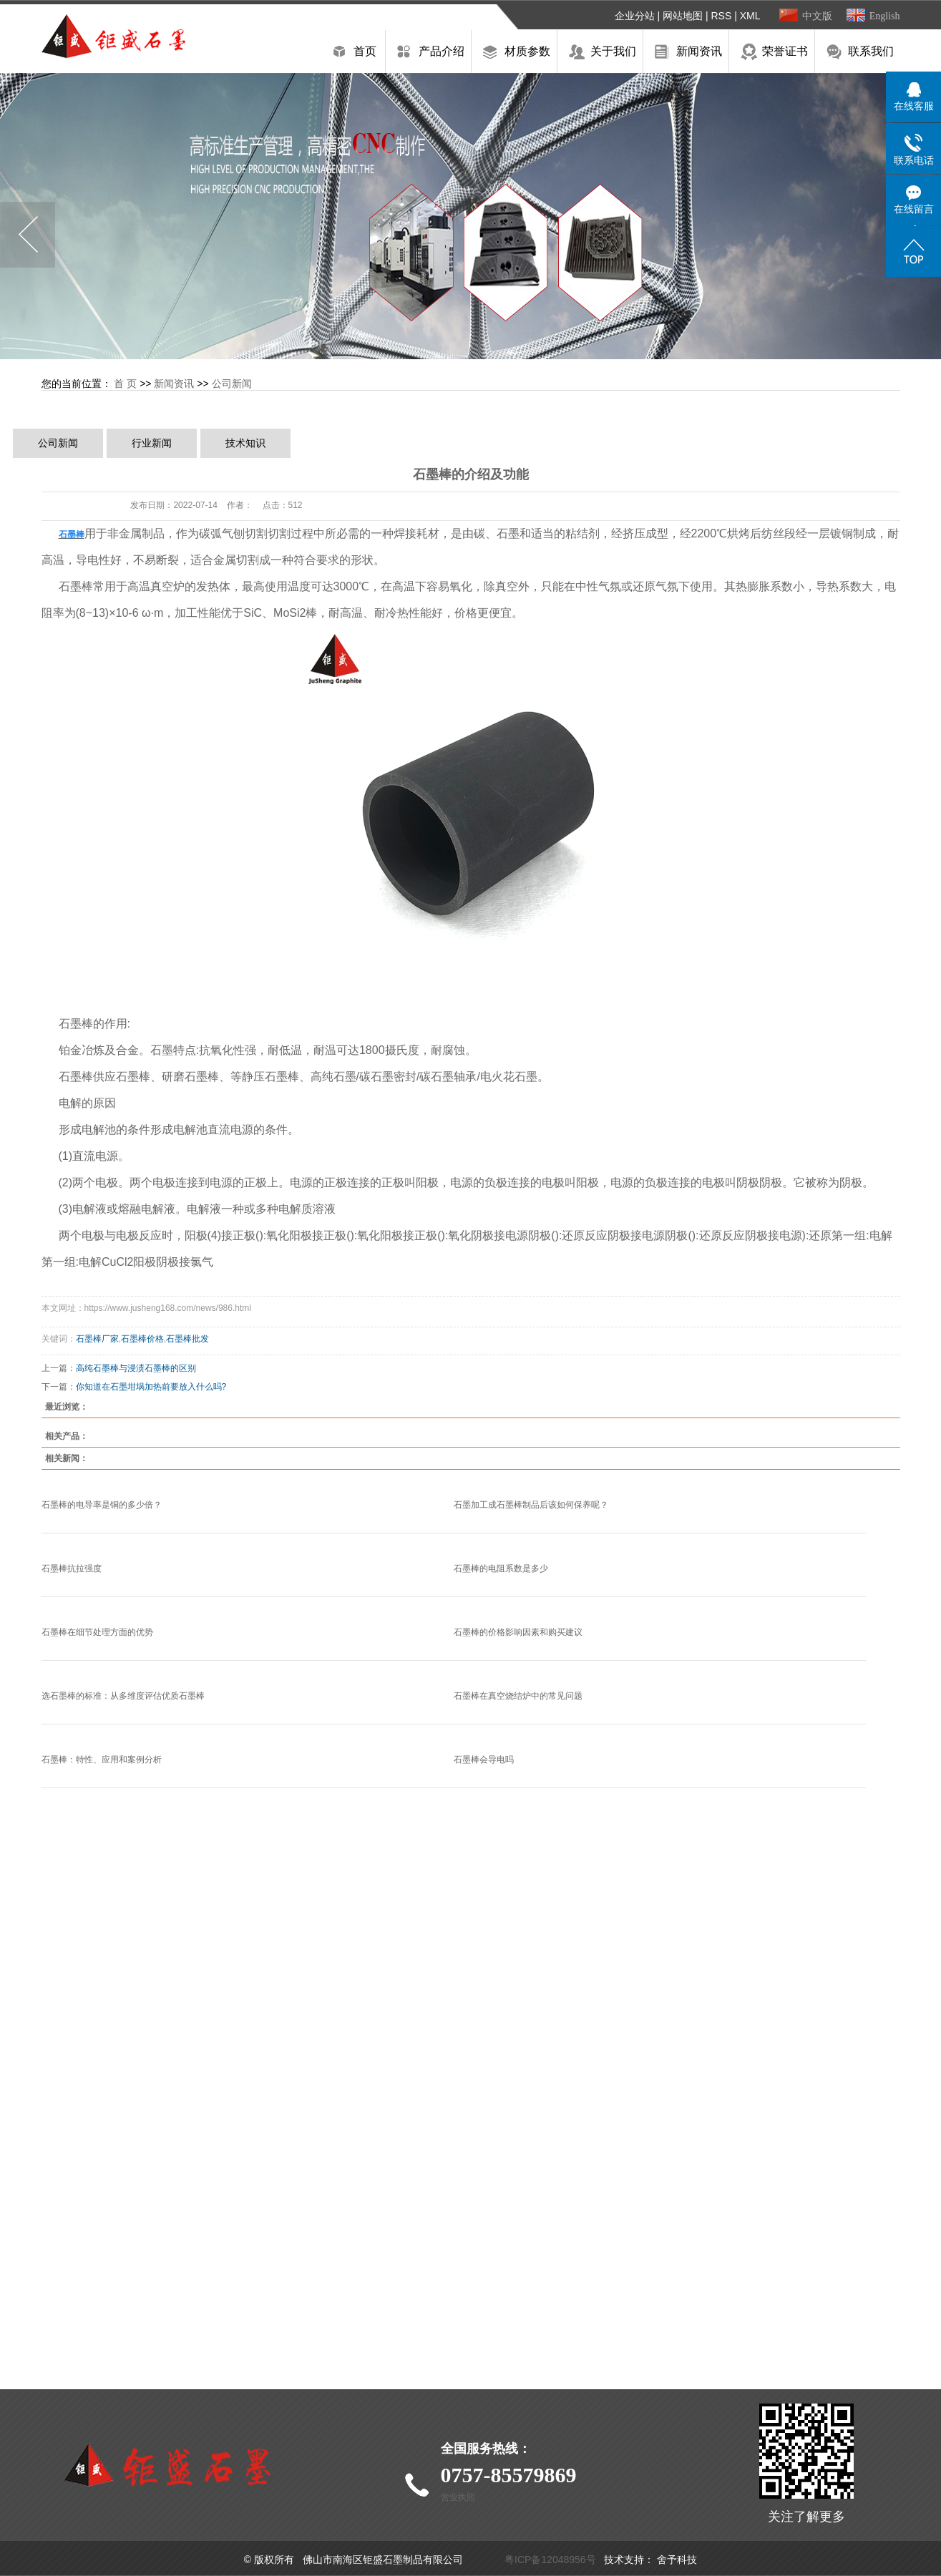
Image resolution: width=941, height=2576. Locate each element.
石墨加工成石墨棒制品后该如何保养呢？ (531, 1505)
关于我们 (613, 51)
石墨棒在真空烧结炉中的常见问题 (518, 1696)
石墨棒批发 (187, 1339)
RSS (721, 15)
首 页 (125, 383)
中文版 (817, 16)
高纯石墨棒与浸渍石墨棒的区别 (136, 1368)
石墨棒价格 (142, 1339)
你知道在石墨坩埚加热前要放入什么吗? (151, 1387)
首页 (365, 51)
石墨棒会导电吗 (484, 1760)
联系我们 (871, 51)
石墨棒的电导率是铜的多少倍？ (102, 1505)
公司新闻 (232, 383)
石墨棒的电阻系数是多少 (501, 1568)
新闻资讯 (699, 51)
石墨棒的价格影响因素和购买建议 (518, 1632)
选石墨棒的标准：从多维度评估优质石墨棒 (123, 1696)
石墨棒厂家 (97, 1339)
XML (750, 15)
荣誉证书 (785, 51)
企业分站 (635, 15)
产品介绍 (441, 51)
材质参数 (527, 51)
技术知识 (245, 443)
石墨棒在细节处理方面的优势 (97, 1632)
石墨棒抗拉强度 (72, 1568)
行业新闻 (152, 443)
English (884, 16)
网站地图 (683, 15)
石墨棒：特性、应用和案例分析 (102, 1760)
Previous (27, 235)
